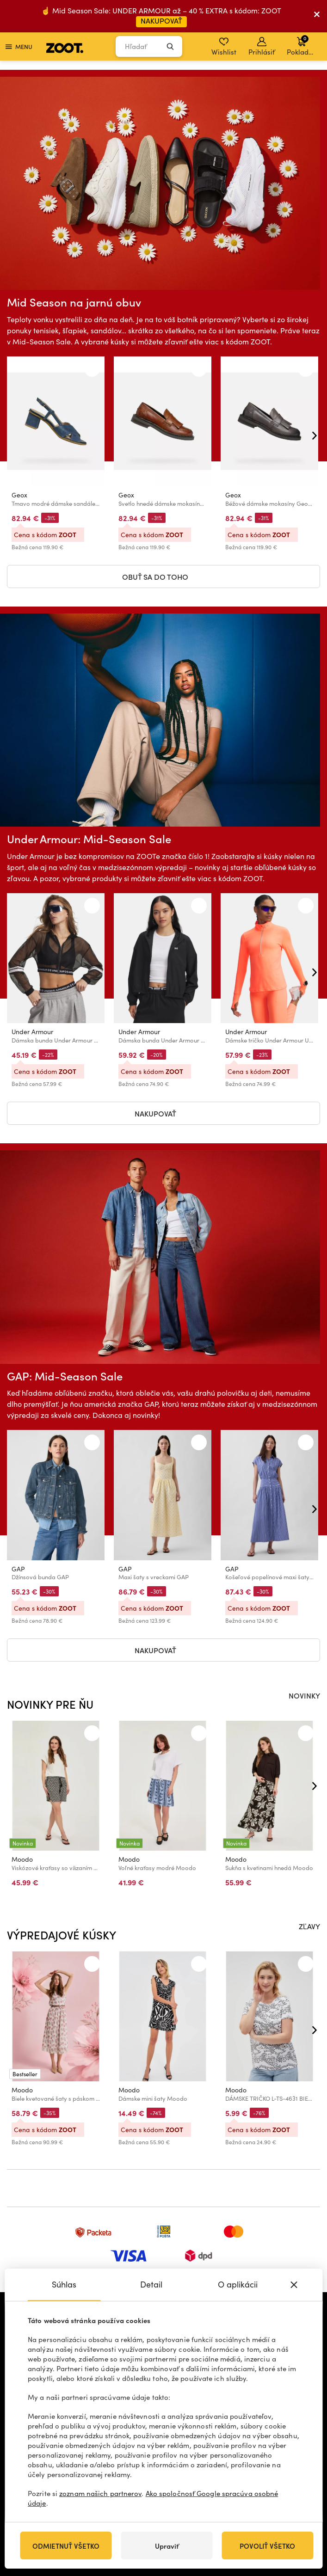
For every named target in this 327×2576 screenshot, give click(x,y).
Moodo (22, 1859)
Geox (19, 495)
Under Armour (32, 1031)
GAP (18, 1568)
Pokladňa (302, 45)
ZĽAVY (309, 1926)
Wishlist (223, 46)
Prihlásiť (261, 46)
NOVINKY (304, 1695)
